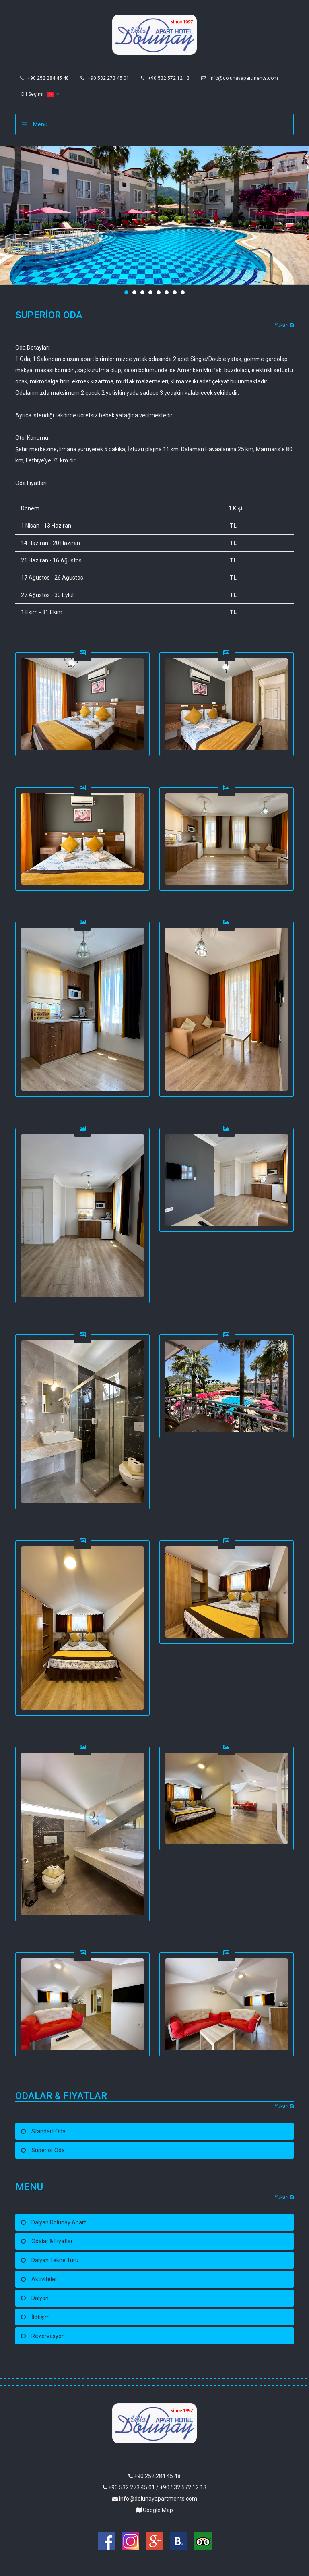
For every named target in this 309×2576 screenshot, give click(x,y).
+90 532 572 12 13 (165, 78)
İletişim (40, 2317)
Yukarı (284, 325)
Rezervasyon (48, 2336)
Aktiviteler (44, 2279)
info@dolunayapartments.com (239, 78)
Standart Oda (48, 2131)
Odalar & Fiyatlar (52, 2241)
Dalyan (40, 2298)
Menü (40, 124)
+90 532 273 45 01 (104, 78)
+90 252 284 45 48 (44, 78)
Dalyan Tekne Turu (54, 2260)
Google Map (154, 2510)
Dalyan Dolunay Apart (58, 2222)
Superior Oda (48, 2150)
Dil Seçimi (37, 94)
